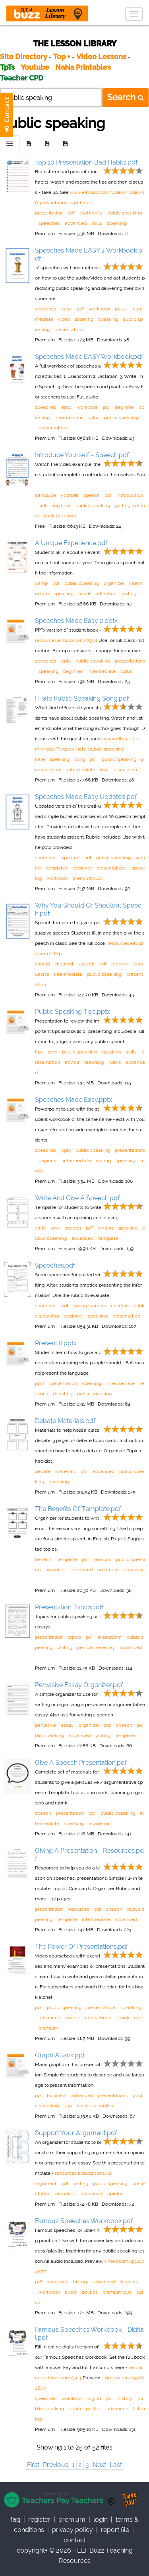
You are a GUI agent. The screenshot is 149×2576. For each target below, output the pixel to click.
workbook (99, 309)
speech (91, 495)
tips (39, 1052)
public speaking (124, 213)
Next (99, 2465)
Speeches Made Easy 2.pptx (76, 620)
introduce (45, 495)
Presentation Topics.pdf (69, 1607)
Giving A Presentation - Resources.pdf (89, 1854)
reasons (120, 964)
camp (41, 583)
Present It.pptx (56, 1343)
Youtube (35, 67)
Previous (55, 2465)
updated (70, 857)
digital (94, 2398)
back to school (60, 516)
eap (138, 2018)
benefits (43, 1559)
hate (40, 759)
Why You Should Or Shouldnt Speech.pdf (88, 909)
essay (67, 1725)
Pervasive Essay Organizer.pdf (79, 1685)
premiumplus (87, 878)
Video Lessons (101, 56)
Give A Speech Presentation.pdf (81, 1762)
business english (95, 2106)
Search (125, 97)
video (64, 319)
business (56, 2095)
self (42, 505)
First (33, 2465)
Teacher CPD (21, 78)
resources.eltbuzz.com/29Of (66, 640)
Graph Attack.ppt (60, 2055)
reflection (105, 593)
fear (104, 769)
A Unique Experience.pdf (71, 543)
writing (128, 593)
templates (56, 868)
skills (96, 223)
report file (115, 2530)
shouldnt (64, 964)
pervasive (134, 1569)
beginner (124, 407)
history (80, 2282)
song (79, 759)
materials (65, 1471)
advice (72, 1062)
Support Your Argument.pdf (76, 2133)
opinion (115, 2194)
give (55, 1228)
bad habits (91, 213)
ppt (38, 2095)
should (42, 964)
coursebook (98, 2018)
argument (108, 1569)
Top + (61, 56)
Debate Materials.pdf (65, 1421)
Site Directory (23, 56)
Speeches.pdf (55, 1265)
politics (90, 2292)
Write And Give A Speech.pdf (77, 1198)
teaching (94, 1062)
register (39, 2519)
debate (42, 1471)
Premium (71, 2519)
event (84, 593)
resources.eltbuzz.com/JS (83, 2173)
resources (78, 1909)
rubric (114, 1062)
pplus (121, 309)
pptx (66, 661)
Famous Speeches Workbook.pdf (84, 2221)
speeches (49, 223)
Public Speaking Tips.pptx (72, 1011)
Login (100, 2519)
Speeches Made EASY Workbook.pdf (89, 356)
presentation (49, 213)
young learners (89, 1305)
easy (66, 309)
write (40, 1228)
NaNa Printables (83, 67)
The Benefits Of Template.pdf (78, 1509)
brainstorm (110, 1637)
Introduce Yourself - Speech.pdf (82, 455)
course (72, 2018)
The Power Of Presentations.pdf (81, 1946)
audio (71, 2292)
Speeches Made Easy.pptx (73, 1099)
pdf (71, 213)
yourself (70, 495)
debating (62, 1393)
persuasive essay (96, 1647)
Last (116, 2465)
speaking (117, 223)
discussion (125, 769)
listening (84, 319)
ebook (122, 2018)
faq (15, 2519)
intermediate (68, 417)
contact (75, 2540)
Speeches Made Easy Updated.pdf (86, 797)
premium (48, 2028)
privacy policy (72, 2530)
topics (74, 1637)
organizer (114, 583)
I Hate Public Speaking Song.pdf (82, 698)
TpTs (8, 67)
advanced (76, 223)
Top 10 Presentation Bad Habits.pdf (86, 162)
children (120, 1305)
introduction (129, 495)
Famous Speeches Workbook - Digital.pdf (89, 2333)
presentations (69, 329)
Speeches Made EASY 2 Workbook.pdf (88, 254)
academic (100, 1823)
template (108, 1238)
